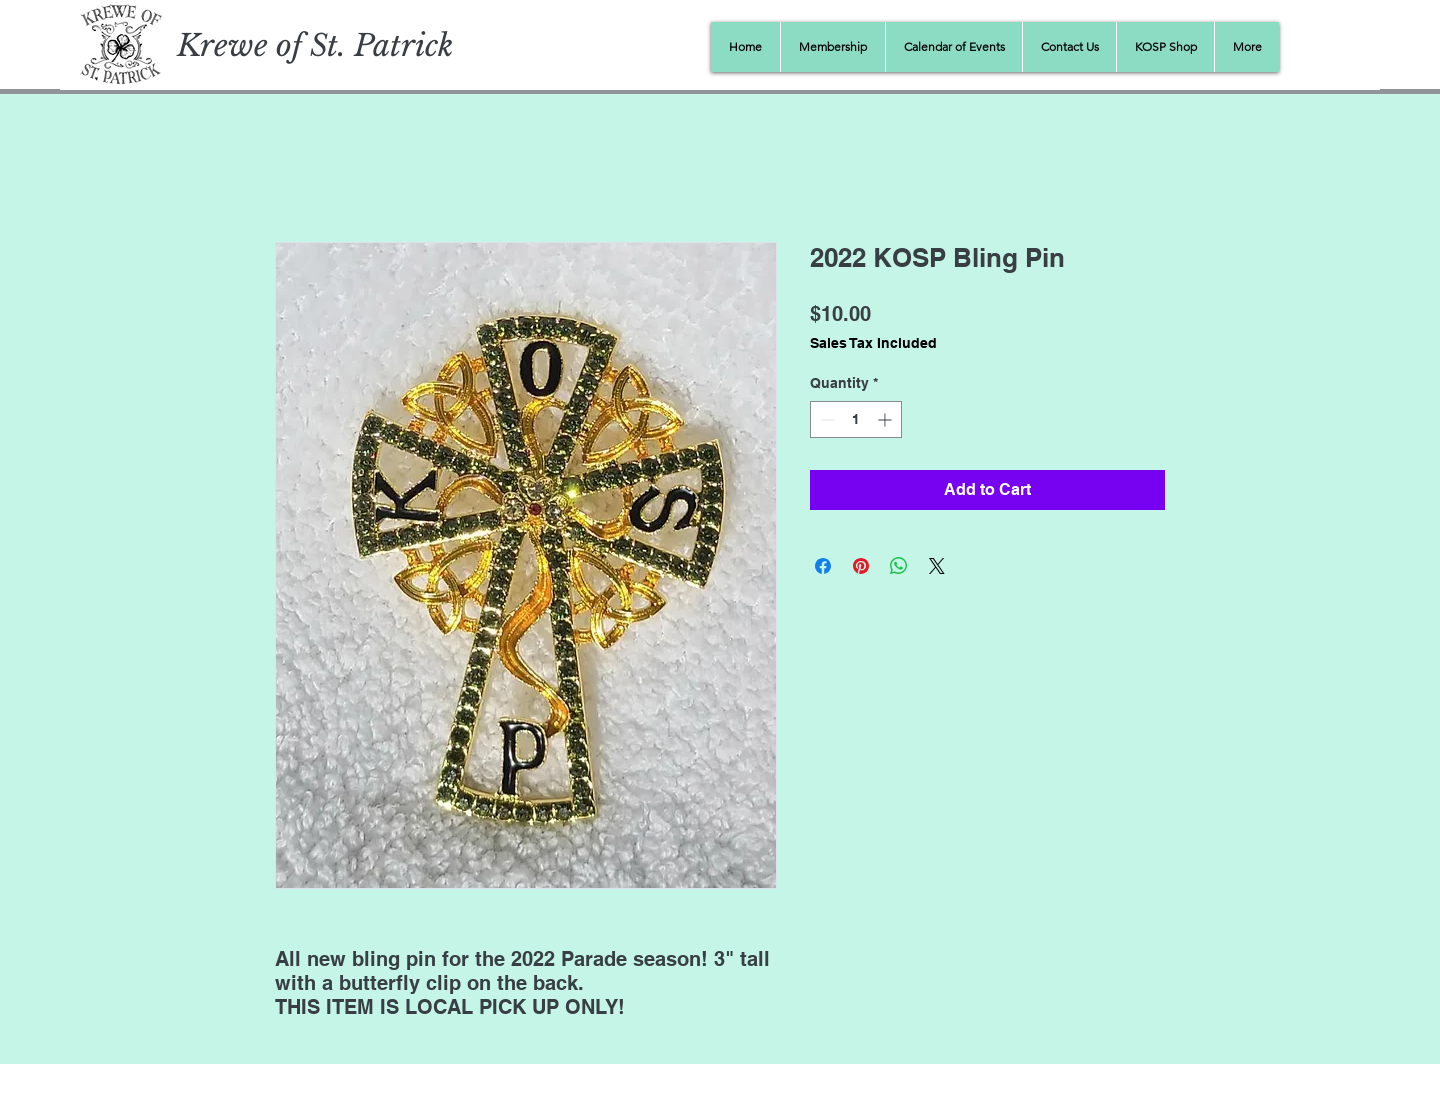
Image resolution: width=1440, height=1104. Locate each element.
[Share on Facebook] (823, 566)
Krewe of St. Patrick (315, 45)
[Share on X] (937, 566)
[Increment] (886, 419)
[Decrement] (825, 419)
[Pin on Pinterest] (861, 566)
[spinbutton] (856, 419)
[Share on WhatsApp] (899, 566)
